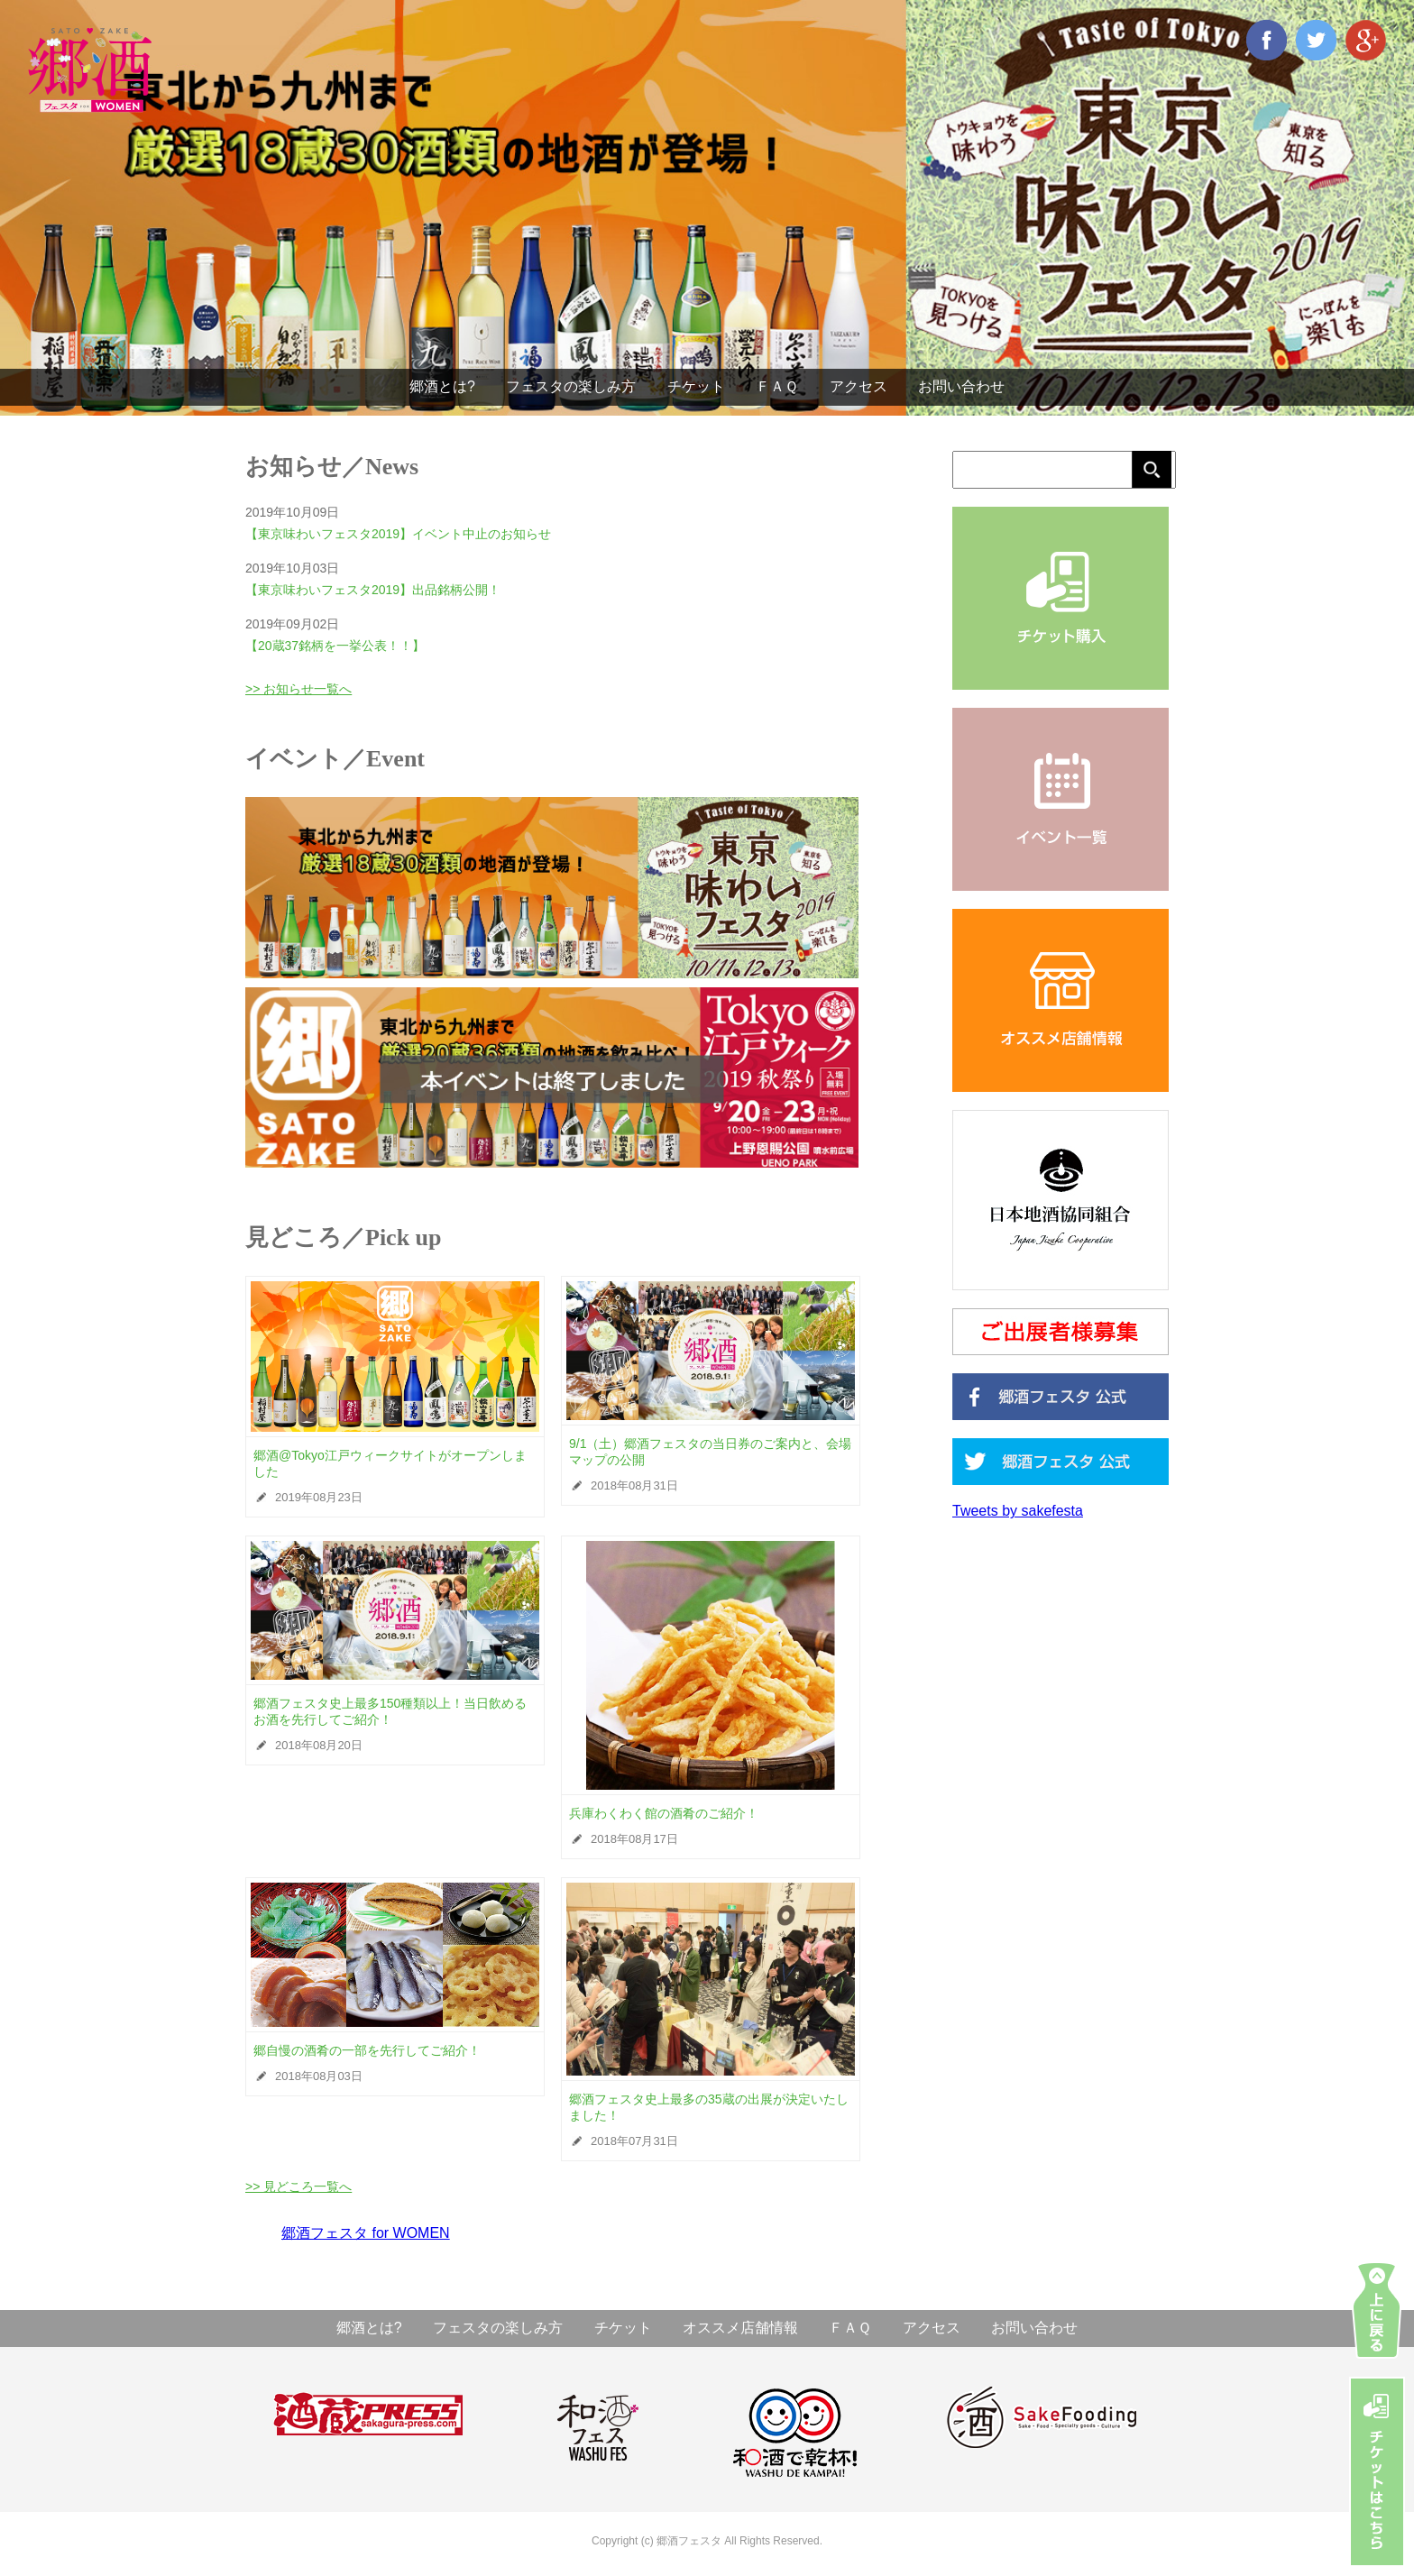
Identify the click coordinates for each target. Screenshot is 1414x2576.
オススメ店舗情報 (740, 2327)
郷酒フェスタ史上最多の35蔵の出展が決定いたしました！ (709, 2107)
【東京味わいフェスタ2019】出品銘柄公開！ (372, 589)
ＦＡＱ (777, 386)
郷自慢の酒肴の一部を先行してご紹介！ (367, 2050)
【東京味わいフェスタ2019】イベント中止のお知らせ (398, 534)
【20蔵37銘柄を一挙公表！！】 (335, 645)
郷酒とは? (442, 386)
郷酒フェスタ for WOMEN (365, 2233)
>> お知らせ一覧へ (298, 689)
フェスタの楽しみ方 (571, 386)
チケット (696, 386)
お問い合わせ (961, 386)
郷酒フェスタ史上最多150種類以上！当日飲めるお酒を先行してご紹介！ (390, 1711)
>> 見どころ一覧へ (298, 2186)
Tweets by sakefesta (1017, 1510)
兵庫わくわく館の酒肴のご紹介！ (663, 1813)
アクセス (858, 386)
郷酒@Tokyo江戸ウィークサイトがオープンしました (390, 1463)
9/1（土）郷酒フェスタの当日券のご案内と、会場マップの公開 (710, 1451)
